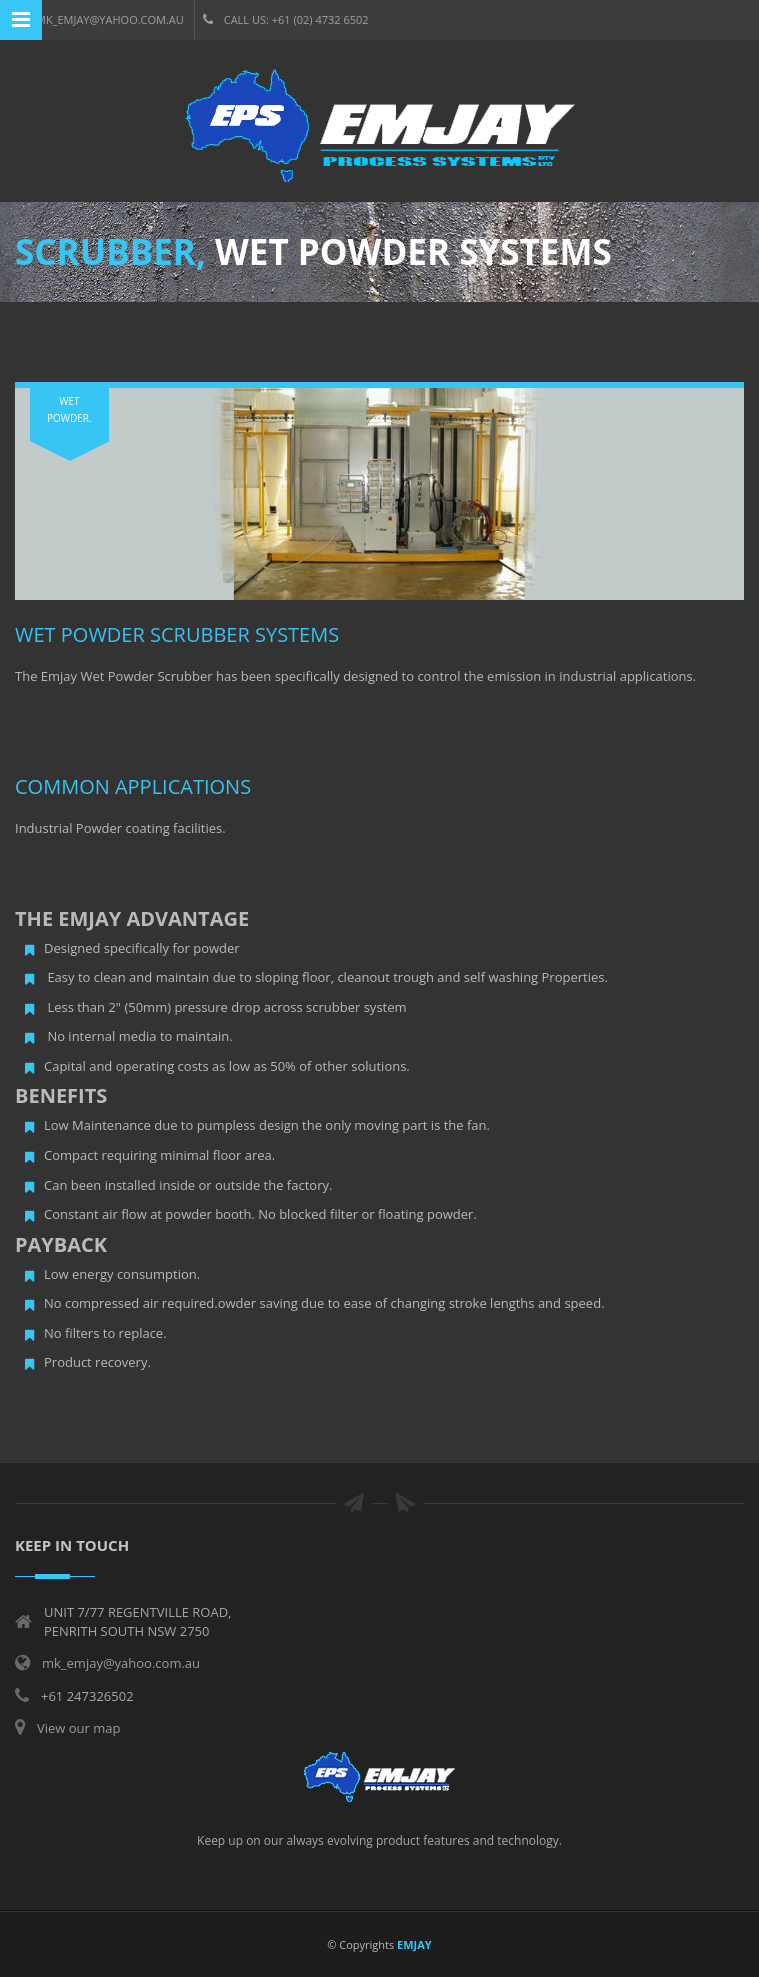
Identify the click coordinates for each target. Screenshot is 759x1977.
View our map (78, 1728)
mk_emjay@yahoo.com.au (99, 19)
